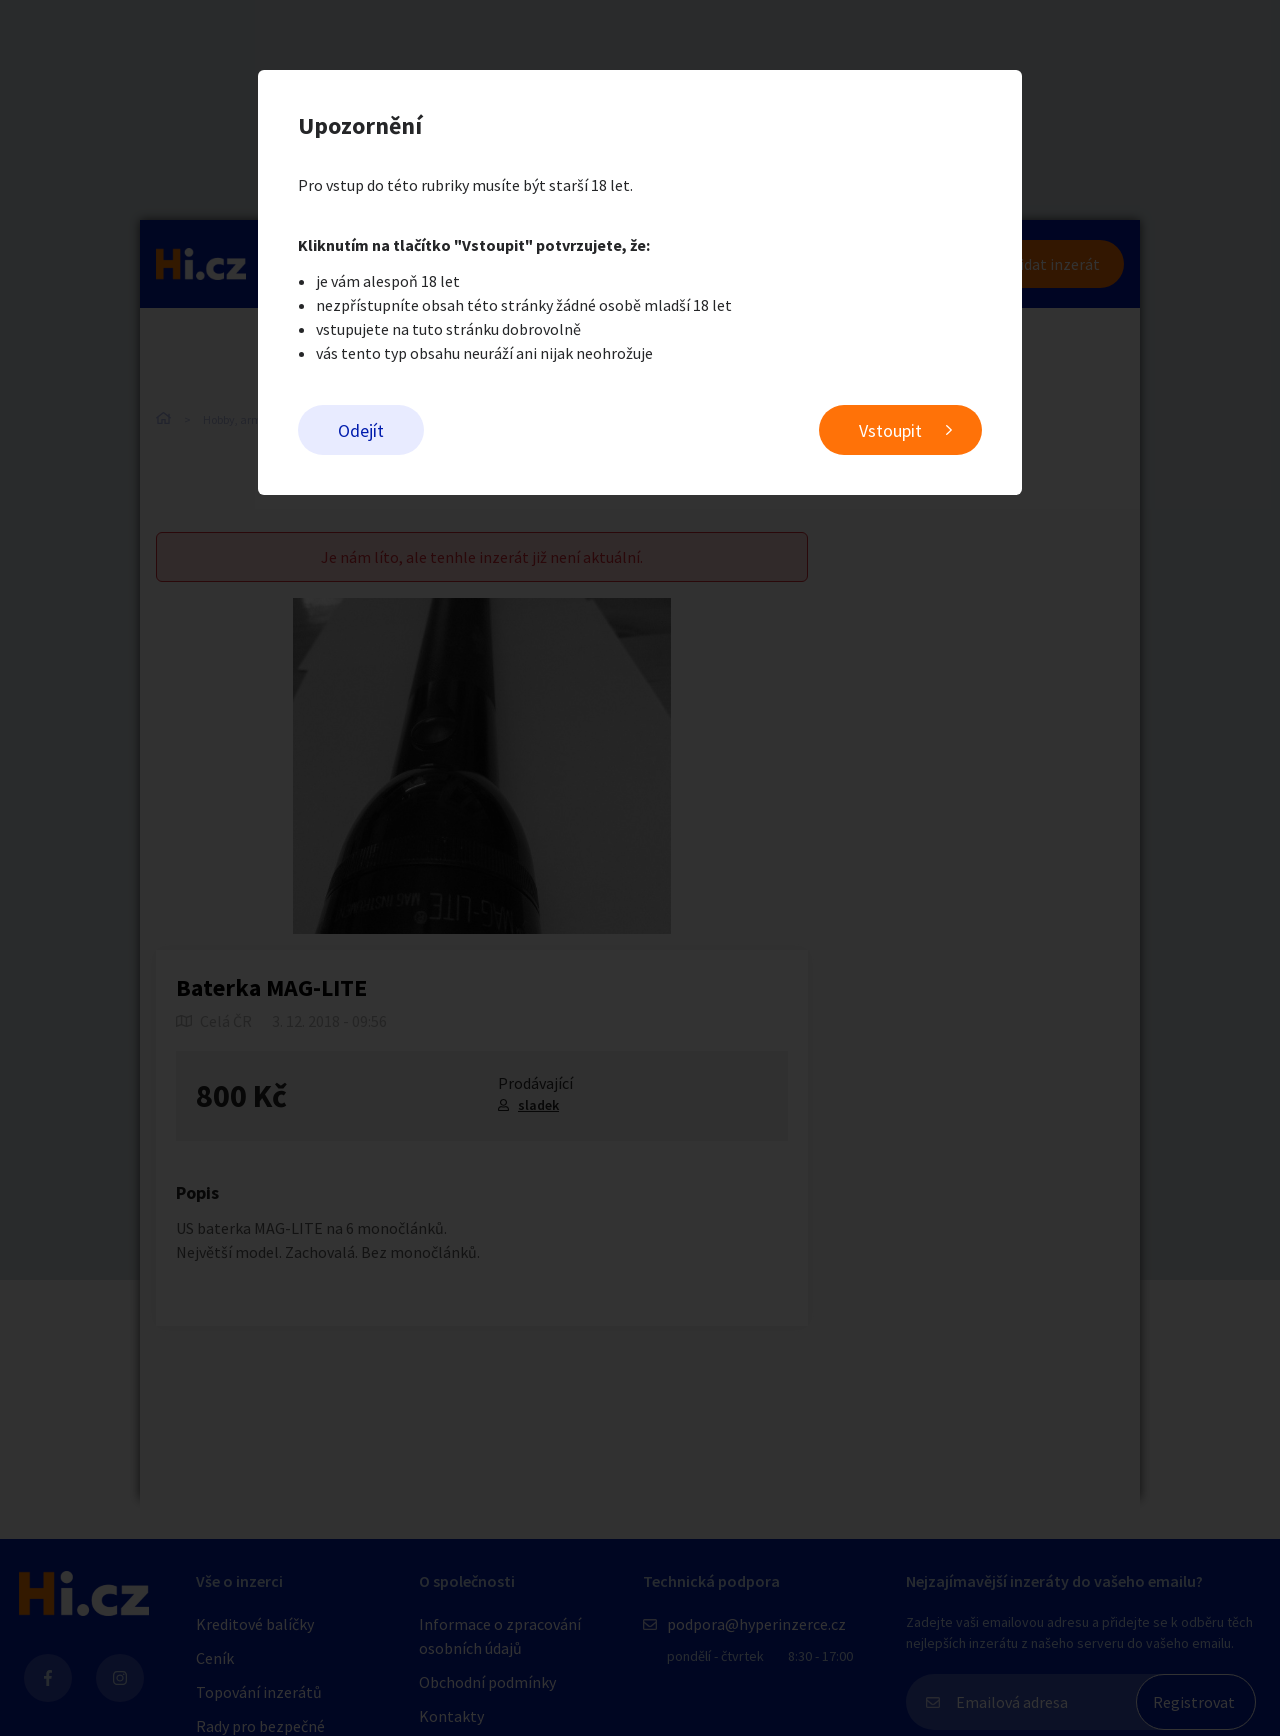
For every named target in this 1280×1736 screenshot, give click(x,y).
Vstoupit (890, 430)
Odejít (361, 430)
